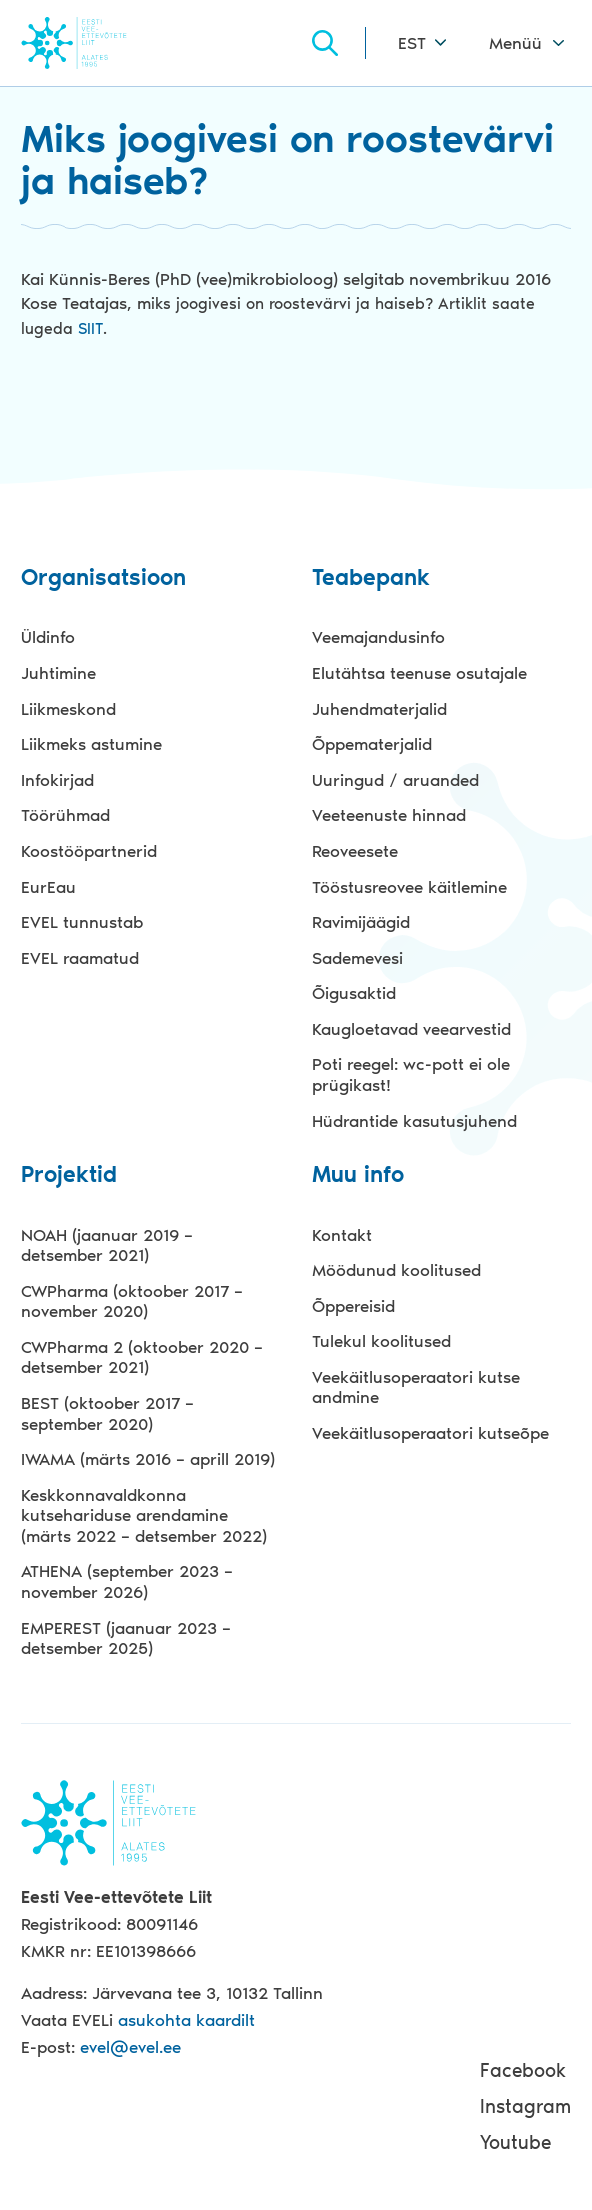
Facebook (523, 2070)
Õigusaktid (354, 993)
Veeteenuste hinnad (389, 815)
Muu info (358, 1175)
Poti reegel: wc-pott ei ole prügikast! (411, 1074)
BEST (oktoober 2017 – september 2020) (107, 1413)
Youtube (515, 2142)
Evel (101, 42)
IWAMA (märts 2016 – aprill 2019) (148, 1459)
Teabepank (371, 578)
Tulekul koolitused (381, 1341)
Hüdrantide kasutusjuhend (414, 1121)
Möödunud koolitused (396, 1270)
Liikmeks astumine (91, 744)
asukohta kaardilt (186, 2020)
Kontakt (342, 1235)
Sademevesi (357, 958)
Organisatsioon (103, 578)
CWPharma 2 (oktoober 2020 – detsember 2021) (142, 1357)
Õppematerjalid (372, 744)
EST (412, 43)
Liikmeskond (68, 709)
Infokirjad (57, 780)
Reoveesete (355, 851)
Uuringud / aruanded (395, 780)
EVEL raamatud (80, 958)
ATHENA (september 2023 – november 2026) (127, 1581)
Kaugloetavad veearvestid (411, 1029)
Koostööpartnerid (89, 851)
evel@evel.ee (130, 2047)
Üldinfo (48, 637)
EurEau (48, 887)
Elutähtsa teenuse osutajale (419, 673)
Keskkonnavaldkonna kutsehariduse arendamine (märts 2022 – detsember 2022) (144, 1515)
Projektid (69, 1175)
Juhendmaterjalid (379, 709)
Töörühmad (65, 815)
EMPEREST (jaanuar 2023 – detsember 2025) (126, 1638)
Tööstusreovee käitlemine (409, 887)
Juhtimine (58, 673)
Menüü (515, 43)
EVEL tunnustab (82, 922)
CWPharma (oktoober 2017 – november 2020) (132, 1301)
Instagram (525, 2106)
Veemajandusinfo (378, 637)
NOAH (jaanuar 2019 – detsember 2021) (107, 1245)
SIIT (90, 328)
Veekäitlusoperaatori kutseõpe (430, 1433)
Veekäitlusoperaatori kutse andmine (416, 1387)
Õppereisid (353, 1306)
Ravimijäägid (361, 922)
